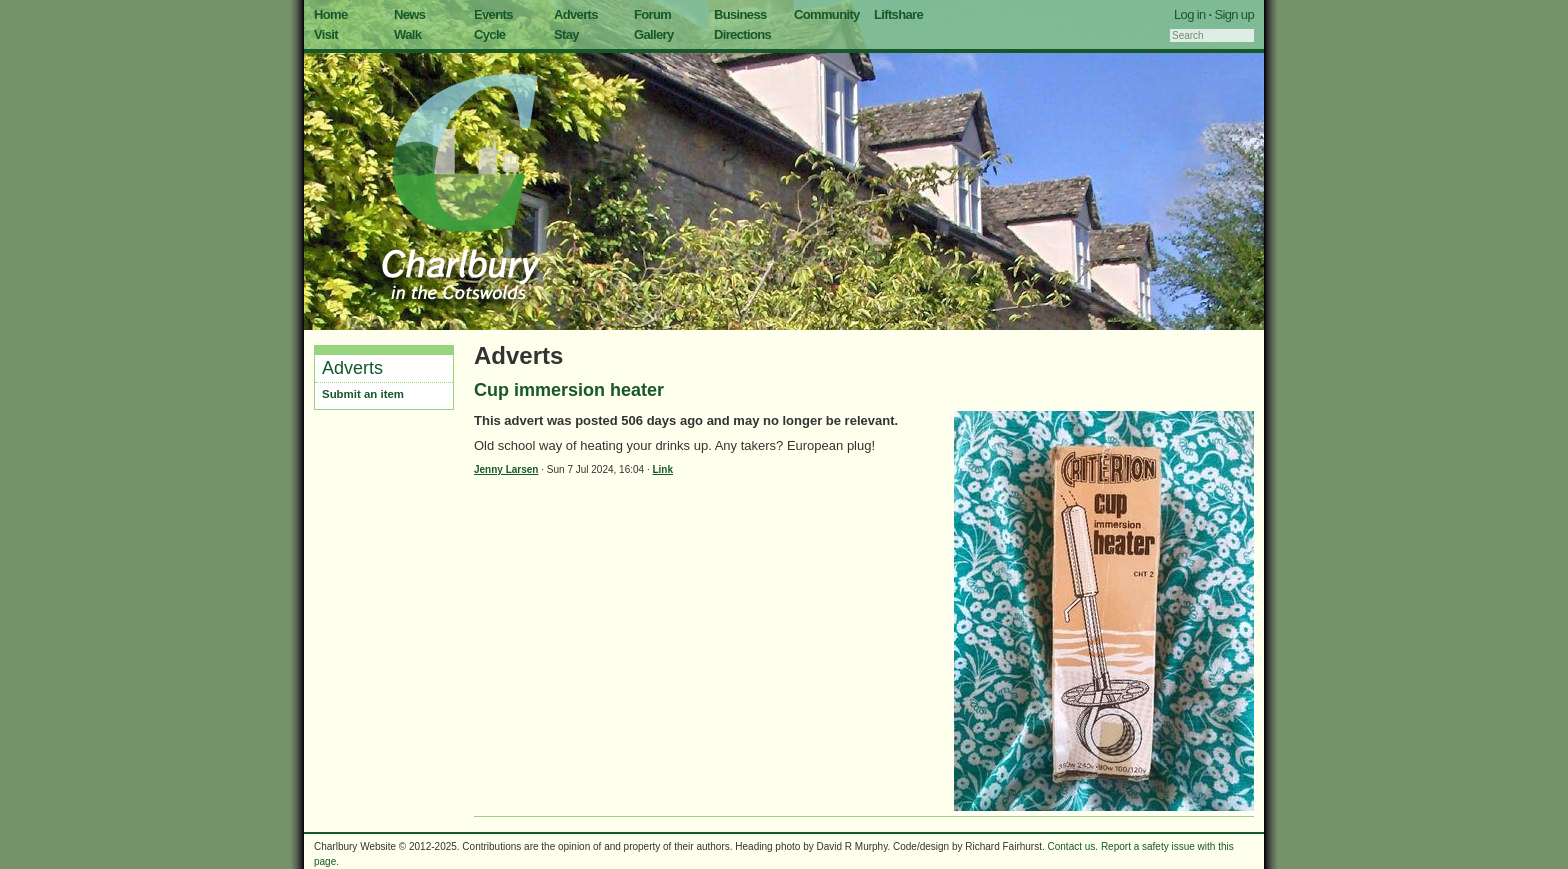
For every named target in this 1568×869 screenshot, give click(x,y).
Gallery (654, 34)
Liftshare (898, 14)
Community (827, 14)
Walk (407, 34)
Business (740, 14)
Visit (326, 34)
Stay (566, 34)
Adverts (576, 14)
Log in (1190, 14)
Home (331, 14)
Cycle (489, 34)
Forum (652, 14)
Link (662, 469)
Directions (742, 34)
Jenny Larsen (506, 469)
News (409, 14)
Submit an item (363, 394)
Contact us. (1073, 846)
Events (493, 14)
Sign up (1234, 14)
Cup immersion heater (569, 390)
